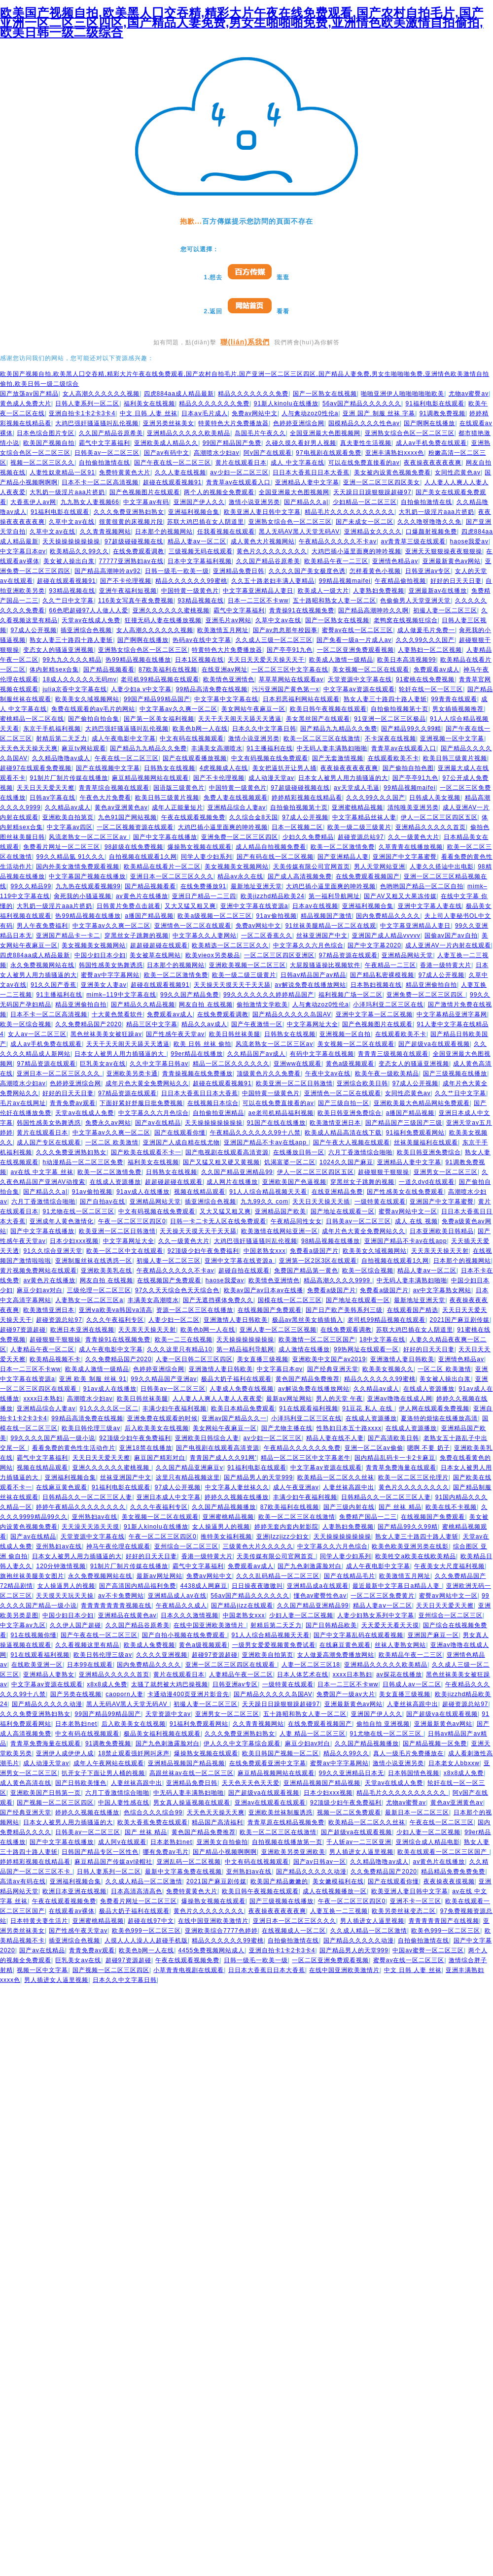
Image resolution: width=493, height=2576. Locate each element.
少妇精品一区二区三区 (365, 502)
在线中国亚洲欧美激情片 (210, 1625)
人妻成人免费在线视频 (242, 1388)
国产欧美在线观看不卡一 (146, 1152)
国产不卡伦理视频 (125, 580)
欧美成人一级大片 (323, 590)
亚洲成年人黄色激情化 (62, 1221)
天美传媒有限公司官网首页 (311, 866)
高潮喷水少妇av (217, 452)
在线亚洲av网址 (224, 669)
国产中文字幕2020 (374, 945)
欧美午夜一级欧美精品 (387, 1073)
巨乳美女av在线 (103, 1063)
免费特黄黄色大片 (124, 472)
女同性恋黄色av (458, 472)
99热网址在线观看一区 (366, 1349)
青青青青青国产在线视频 (444, 1920)
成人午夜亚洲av (296, 1487)
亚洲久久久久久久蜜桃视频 (171, 610)
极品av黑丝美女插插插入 (308, 1319)
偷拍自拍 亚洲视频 (383, 1723)
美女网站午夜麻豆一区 (253, 708)
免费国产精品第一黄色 (306, 1270)
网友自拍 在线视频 (205, 1004)
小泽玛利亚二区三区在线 (388, 1004)
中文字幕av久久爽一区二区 (178, 708)
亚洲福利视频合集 (193, 511)
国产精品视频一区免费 (435, 1743)
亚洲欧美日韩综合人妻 (207, 1438)
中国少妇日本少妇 (100, 955)
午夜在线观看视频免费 (193, 817)
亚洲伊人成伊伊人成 (65, 1753)
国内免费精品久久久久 (388, 915)
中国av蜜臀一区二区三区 (428, 1950)
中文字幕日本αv (23, 551)
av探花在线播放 (399, 1674)
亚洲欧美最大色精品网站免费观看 (422, 1103)
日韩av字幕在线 (52, 797)
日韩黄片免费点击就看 (129, 906)
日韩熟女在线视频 (169, 768)
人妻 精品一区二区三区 (313, 1733)
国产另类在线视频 (76, 1694)
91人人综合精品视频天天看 (268, 1191)
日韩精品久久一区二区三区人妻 (87, 1497)
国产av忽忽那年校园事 (285, 630)
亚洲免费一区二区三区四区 (239, 837)
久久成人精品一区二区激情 (144, 1881)
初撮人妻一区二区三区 (445, 610)
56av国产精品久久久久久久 (361, 403)
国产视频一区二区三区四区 (55, 1802)
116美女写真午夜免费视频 (136, 600)
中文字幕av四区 (70, 827)
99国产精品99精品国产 (157, 699)
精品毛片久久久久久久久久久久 (349, 511)
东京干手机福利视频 (52, 728)
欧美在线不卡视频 (451, 1507)
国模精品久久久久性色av (364, 423)
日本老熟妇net (76, 1723)
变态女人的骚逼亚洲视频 (58, 649)
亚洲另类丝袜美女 (168, 423)
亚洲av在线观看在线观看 (270, 1802)
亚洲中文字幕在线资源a (254, 906)
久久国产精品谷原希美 (111, 433)
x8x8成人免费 (107, 1684)
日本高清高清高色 (136, 1891)
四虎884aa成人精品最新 (179, 393)
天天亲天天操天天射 (440, 1250)
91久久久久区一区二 (109, 1408)
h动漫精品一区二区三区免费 (82, 1162)
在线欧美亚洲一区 (37, 1664)
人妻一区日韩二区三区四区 (194, 1359)
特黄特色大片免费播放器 (233, 423)
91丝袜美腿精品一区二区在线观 (330, 925)
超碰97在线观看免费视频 (35, 768)
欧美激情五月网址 (222, 630)
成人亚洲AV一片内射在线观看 (448, 945)
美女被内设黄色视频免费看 (392, 472)
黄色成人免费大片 (25, 403)
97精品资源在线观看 (348, 955)
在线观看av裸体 (72, 1910)
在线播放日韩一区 (298, 1152)
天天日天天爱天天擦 (45, 787)
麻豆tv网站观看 (84, 748)
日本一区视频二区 (297, 827)
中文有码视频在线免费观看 (269, 758)
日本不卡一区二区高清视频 (100, 482)
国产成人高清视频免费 (300, 876)
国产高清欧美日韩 (393, 1438)
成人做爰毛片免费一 (426, 630)
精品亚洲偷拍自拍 (431, 984)
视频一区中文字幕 (42, 1970)
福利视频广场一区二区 (350, 994)
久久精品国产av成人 (256, 1053)
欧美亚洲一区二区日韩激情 (294, 1083)
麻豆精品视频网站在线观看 (150, 777)
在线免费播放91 (203, 886)
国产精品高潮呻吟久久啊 (373, 610)
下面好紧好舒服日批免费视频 (141, 1103)
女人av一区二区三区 (37, 1034)
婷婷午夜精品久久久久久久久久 (81, 1507)
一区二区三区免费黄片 (383, 1595)
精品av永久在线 (240, 876)
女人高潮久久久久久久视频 (101, 393)
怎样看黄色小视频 (375, 571)
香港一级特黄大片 (445, 965)
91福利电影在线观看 (434, 403)
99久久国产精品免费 (189, 994)
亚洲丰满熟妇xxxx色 (394, 452)
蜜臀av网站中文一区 (408, 1211)
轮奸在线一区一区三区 (431, 689)
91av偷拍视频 (276, 915)
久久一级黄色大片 (413, 837)
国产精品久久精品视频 (143, 1004)
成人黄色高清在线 (25, 1782)
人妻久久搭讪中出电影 (442, 866)
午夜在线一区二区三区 (127, 758)
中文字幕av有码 (146, 502)
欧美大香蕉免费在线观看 (152, 1822)
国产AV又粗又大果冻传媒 (400, 896)
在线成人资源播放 (115, 1181)
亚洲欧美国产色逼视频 (294, 1181)
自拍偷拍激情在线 (104, 462)
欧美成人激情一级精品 (341, 659)
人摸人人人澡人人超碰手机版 (146, 1940)
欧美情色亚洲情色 (228, 679)
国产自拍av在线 (103, 1201)
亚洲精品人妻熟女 (48, 1674)
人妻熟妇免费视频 (378, 590)
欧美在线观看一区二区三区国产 (443, 1851)
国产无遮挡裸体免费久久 (218, 1300)
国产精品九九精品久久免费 (338, 728)
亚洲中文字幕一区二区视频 (374, 1014)
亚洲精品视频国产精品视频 (186, 1763)
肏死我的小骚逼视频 (82, 896)
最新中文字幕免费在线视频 (183, 1871)
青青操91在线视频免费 (301, 610)
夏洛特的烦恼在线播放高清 (439, 1418)
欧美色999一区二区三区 (146, 1930)
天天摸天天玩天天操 (65, 1595)
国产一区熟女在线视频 (325, 393)
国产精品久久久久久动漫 (47, 1704)
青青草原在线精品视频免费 (285, 1822)
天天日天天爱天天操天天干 (266, 659)
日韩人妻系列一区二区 (87, 403)
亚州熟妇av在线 (95, 1516)
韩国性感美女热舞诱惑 (111, 965)
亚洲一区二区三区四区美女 (381, 482)
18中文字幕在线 (382, 1339)
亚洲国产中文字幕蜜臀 (405, 856)
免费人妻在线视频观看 (236, 797)
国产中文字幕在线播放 (165, 837)
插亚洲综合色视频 (86, 630)
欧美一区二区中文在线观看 (124, 1250)
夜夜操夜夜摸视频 (449, 1881)
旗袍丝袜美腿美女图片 (32, 1575)
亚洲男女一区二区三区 (446, 1172)
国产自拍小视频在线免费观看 (184, 1635)
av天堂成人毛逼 (357, 787)
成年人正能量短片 (177, 807)
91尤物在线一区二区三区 (78, 1211)
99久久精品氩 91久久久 (70, 856)
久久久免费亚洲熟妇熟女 (129, 511)
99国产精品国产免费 (232, 442)
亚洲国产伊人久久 (199, 502)
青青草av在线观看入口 (238, 482)
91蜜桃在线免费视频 (425, 679)
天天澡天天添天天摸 (90, 1526)
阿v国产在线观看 (268, 452)
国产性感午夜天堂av (175, 1034)
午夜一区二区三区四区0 (132, 1221)
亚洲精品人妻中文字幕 (307, 482)
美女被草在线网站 (155, 955)
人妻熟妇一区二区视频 (430, 649)
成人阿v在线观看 (122, 1842)
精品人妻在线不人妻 (335, 1438)
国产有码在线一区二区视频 (275, 856)
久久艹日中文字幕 (68, 600)
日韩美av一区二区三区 (107, 452)
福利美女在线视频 (149, 403)
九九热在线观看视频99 (88, 886)
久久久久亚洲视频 (161, 1654)
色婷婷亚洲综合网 (298, 423)
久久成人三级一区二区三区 (274, 639)
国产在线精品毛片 (349, 1575)
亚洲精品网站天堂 (407, 955)
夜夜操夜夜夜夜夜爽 (432, 462)
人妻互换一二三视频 (339, 1910)
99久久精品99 (30, 886)
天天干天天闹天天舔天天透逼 (240, 718)
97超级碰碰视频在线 (134, 541)
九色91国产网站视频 (127, 817)
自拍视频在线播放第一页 (287, 1842)
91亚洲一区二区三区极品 (389, 718)
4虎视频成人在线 (224, 768)
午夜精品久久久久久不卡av (338, 541)
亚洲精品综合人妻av (237, 807)
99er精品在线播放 (197, 1053)
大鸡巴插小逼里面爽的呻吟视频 (356, 551)
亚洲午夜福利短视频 (128, 590)
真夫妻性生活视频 (365, 442)
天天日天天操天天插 (321, 1201)
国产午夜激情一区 (256, 1024)
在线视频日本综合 (213, 1103)
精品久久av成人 (204, 1024)
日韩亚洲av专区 (428, 571)
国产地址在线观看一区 (343, 1211)
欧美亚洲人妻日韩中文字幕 (262, 511)
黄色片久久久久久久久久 (272, 551)
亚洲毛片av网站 (228, 620)
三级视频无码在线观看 (201, 551)
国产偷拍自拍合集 (93, 718)
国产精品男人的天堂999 (258, 1477)
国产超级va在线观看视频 (434, 1043)
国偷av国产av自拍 (450, 935)
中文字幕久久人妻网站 (205, 935)
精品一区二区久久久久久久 (231, 1063)
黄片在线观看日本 (241, 462)
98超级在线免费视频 (134, 846)
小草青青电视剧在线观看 (188, 1970)
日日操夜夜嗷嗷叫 (257, 1585)
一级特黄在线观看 (380, 1201)
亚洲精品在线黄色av (127, 1615)
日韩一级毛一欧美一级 (177, 571)
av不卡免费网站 (121, 1595)
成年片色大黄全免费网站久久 (147, 1083)
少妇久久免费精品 (308, 837)
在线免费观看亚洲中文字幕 (267, 1763)
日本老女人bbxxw (454, 1763)
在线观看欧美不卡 (393, 758)
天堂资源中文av (168, 1713)
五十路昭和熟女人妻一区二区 (334, 600)
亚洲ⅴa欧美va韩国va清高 (115, 1309)
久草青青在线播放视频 (411, 846)
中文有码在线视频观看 (192, 738)
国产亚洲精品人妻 (343, 856)
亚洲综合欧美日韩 (362, 1083)
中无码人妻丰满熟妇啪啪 (332, 748)
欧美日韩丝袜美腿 (234, 1034)
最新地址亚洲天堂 (256, 886)
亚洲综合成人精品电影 (428, 1842)
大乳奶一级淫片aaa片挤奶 (67, 492)
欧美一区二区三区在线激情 (321, 738)
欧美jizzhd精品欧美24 (273, 896)
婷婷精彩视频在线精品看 (307, 797)
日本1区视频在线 (199, 659)
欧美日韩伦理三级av (91, 1428)
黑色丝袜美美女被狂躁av (106, 1034)
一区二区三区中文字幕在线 (289, 669)
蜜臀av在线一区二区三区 (357, 630)
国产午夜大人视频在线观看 (351, 1142)
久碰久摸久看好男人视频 (301, 442)
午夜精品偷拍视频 (400, 580)
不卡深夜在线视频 (390, 738)
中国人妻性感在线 (123, 1802)
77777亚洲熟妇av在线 (131, 561)
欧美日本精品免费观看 (243, 1408)
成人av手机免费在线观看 (431, 442)
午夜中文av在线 (328, 1073)
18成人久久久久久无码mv (79, 679)
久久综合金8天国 (253, 817)
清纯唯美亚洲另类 (413, 807)
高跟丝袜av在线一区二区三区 (191, 1773)
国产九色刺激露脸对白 (310, 1566)
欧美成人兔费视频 (149, 1644)
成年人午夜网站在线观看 (108, 1763)
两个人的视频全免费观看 (219, 492)
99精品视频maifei (345, 580)
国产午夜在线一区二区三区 (172, 462)
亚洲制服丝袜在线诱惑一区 (93, 1260)
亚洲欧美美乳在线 (106, 1270)
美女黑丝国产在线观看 (318, 718)
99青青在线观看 (454, 699)
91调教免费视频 (442, 413)
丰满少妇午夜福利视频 (174, 1408)
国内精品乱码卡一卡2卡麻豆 (394, 1457)
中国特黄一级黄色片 (190, 590)
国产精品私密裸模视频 (382, 974)
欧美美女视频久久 (388, 1369)
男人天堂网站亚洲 (379, 866)
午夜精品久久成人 (181, 1605)
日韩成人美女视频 (434, 797)
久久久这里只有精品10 (179, 1349)
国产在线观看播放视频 (195, 758)
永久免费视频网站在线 (42, 965)
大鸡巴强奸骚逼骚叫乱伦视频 (97, 423)
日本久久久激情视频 (189, 1615)
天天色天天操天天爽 (29, 748)
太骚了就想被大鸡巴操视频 (169, 1684)
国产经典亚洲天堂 (332, 1369)
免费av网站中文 (255, 413)
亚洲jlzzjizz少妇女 (283, 1536)
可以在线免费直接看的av (364, 462)
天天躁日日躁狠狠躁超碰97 (372, 492)
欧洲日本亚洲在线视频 (82, 1329)
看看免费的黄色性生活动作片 (73, 1447)
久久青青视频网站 (105, 531)
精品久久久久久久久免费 (253, 393)
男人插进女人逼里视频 (361, 1851)
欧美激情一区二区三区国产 (317, 1339)
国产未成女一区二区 (364, 521)
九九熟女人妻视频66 (90, 502)
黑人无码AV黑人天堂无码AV (299, 531)
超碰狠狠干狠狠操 (383, 1172)
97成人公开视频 (33, 630)
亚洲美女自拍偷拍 (222, 1842)
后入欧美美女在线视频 (157, 1428)
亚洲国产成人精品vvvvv (386, 935)
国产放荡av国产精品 (29, 393)
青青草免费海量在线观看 (401, 1467)
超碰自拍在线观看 (244, 1270)
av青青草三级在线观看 (413, 541)
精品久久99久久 (346, 1753)
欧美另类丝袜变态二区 (404, 1910)
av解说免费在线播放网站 (310, 984)
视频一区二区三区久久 (42, 462)
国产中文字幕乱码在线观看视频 (358, 1635)
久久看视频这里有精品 (87, 1644)
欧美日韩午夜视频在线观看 (328, 708)
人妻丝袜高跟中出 (348, 1487)
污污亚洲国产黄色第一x (285, 689)
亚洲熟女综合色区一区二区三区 (410, 433)
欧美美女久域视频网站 (87, 699)
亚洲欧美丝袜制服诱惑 (280, 1812)
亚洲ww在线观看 (297, 1063)
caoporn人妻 (124, 1694)
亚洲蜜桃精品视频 (357, 807)
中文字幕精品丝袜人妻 (364, 817)
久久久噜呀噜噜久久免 (429, 521)
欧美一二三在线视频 (183, 1339)
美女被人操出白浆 (69, 561)
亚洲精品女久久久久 (373, 531)
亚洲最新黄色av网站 (452, 561)
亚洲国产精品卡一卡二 (68, 935)
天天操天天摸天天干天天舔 (232, 984)
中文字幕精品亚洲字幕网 (452, 1014)
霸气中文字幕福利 (104, 442)
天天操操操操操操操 (71, 541)
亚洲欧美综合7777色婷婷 (221, 1930)
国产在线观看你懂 (180, 1132)
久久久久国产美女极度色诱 (307, 571)
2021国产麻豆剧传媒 (460, 1319)
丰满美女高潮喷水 (217, 748)
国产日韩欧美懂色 (80, 1782)
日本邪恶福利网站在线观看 (301, 699)
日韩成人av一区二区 (412, 1684)
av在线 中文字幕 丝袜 (41, 1172)
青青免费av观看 (73, 1103)
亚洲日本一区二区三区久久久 (171, 876)
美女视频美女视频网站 (237, 866)
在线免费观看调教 (138, 551)
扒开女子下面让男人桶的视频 (103, 1773)
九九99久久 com (264, 1201)
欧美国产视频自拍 (48, 442)
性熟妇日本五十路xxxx (349, 1428)
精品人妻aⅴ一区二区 (197, 541)
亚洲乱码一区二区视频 (189, 1861)
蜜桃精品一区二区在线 (32, 718)
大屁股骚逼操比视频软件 (325, 965)
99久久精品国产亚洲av (164, 1378)
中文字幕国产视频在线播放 (87, 876)
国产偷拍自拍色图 (408, 768)
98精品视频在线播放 (330, 1241)
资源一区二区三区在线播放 (194, 1309)
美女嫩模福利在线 (338, 1881)
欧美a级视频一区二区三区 (214, 915)
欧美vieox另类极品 (212, 955)
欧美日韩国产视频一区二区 (280, 1753)
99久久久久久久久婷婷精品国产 (268, 994)
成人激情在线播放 (304, 1349)
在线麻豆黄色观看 (61, 1487)
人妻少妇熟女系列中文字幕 (375, 1615)
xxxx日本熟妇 (43, 1398)
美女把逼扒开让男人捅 (284, 768)
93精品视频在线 (72, 590)
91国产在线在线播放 (276, 1122)
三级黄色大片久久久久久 (258, 1546)
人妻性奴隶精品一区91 (62, 472)
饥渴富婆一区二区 (290, 1162)
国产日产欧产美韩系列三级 (344, 1309)
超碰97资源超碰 (23, 1329)
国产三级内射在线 (349, 1507)
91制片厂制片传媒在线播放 (68, 777)
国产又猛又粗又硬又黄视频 (221, 1162)
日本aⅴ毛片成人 (204, 413)
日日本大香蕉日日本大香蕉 (311, 472)
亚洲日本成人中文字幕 (169, 1497)
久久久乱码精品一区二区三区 (277, 1575)
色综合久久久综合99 (153, 1812)
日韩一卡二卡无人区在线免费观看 (218, 1221)
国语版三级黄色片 (179, 787)
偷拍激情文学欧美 (262, 1004)
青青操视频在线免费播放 (197, 1073)
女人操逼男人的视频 (221, 1526)
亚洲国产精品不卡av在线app (266, 1142)
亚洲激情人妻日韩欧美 (236, 1319)
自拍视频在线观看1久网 (143, 856)
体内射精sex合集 (54, 669)
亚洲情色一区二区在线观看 (192, 925)
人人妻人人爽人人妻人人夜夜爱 (217, 1398)
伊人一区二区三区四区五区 (439, 817)
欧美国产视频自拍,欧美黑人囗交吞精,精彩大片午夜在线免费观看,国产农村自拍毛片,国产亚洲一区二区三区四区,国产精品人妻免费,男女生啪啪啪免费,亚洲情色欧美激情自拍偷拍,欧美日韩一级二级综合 (242, 22)
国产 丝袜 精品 (400, 1507)
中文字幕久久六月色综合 (308, 945)
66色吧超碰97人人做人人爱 (88, 610)
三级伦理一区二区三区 (99, 1290)
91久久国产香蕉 (53, 984)
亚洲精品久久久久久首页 (430, 827)
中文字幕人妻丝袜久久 (237, 1487)
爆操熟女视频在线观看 (200, 846)
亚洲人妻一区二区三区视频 (278, 1329)
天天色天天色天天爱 (251, 1782)
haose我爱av (469, 541)
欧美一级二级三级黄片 (359, 827)
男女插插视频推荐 (458, 708)
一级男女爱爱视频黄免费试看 (274, 1644)
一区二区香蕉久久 (266, 935)
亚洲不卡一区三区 (415, 1901)
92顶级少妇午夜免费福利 (203, 1250)
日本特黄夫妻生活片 (39, 1920)
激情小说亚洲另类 (254, 502)
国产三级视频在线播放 (455, 1073)
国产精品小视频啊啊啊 (225, 1851)
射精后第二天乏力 (61, 738)
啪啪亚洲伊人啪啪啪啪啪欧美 (402, 393)
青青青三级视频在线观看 (393, 1053)
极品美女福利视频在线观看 (162, 1733)
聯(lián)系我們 (244, 342)
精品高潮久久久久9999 (338, 1280)
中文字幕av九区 (23, 1625)
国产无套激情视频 (337, 758)
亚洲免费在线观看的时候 (162, 1418)
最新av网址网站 (289, 1398)
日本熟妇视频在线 (376, 984)
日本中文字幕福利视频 (200, 561)
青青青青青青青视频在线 (116, 1605)
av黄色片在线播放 (142, 896)
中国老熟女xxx (265, 1250)
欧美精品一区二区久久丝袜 (335, 1477)
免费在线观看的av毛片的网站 (93, 708)
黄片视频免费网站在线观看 (38, 1270)
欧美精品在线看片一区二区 (162, 866)
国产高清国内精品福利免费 (137, 1585)
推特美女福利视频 (226, 1536)
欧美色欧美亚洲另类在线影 (410, 1546)
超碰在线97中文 (151, 1920)
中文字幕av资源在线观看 (359, 689)
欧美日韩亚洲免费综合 (349, 1112)
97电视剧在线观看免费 (328, 452)
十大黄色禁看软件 (117, 1014)
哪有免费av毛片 (166, 1851)
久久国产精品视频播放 (224, 1507)
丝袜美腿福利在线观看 (426, 1142)
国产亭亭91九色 (290, 649)
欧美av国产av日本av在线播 (263, 1290)
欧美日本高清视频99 (406, 659)
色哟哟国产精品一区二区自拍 (421, 886)
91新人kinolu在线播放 (286, 403)
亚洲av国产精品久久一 (234, 1418)
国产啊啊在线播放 (429, 423)
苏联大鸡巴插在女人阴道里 (205, 521)
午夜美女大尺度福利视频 (449, 1566)
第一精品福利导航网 (245, 1349)
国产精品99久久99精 (411, 728)
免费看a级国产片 (314, 1250)
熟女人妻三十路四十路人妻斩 (71, 639)
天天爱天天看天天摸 (390, 1625)
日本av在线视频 (315, 906)
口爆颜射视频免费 (431, 531)
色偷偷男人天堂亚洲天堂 (415, 600)
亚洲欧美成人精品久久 (166, 442)
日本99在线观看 (90, 1664)
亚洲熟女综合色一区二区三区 (290, 521)
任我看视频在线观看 (226, 531)
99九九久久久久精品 (71, 659)
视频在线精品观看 (199, 1191)
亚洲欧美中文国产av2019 (329, 1359)
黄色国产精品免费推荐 (308, 1378)
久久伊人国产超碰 (75, 1625)
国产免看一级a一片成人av (354, 639)
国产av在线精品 (158, 1122)
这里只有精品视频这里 (188, 1477)
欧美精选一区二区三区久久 (230, 945)
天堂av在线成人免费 (91, 620)
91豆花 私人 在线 (368, 1408)
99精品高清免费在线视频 (211, 689)
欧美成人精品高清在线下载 (343, 1132)
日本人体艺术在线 (302, 1674)
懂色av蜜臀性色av (320, 1595)
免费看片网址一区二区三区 (61, 846)
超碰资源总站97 (361, 837)
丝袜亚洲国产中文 (322, 935)
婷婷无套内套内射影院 (286, 1526)
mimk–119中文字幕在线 (121, 994)
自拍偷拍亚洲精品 (218, 1112)
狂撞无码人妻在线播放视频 (163, 620)
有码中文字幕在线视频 (322, 1053)
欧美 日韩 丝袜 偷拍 (202, 1043)
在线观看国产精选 (412, 1309)
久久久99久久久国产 (425, 639)
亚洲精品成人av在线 (177, 1595)
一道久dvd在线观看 (427, 1181)
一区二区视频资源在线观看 (135, 827)
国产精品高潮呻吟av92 (107, 571)
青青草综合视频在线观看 (114, 787)
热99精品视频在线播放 (138, 659)
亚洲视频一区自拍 (345, 1034)
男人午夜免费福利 (42, 925)
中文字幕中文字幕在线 (226, 699)
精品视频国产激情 (326, 915)
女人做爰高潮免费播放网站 (335, 1654)
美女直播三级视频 (262, 1359)
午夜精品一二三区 (390, 965)
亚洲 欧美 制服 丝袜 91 (93, 1378)
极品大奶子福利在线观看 (236, 1378)
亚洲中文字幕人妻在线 (430, 906)
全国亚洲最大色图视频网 (325, 433)
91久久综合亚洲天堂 (52, 1250)
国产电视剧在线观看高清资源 (227, 1152)
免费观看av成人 (436, 669)
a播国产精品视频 (149, 915)
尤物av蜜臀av (469, 393)
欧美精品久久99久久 (79, 551)
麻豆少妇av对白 (40, 1290)
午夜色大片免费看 (105, 797)
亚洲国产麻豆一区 (433, 1635)
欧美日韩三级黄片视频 (455, 758)
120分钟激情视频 (61, 1566)
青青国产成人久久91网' (223, 1457)
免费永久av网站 (108, 1122)
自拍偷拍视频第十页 (399, 708)
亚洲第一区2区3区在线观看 (318, 1260)
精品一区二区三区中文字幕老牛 (306, 1457)
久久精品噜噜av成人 (61, 758)
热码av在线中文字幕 (202, 639)
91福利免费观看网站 (415, 1132)
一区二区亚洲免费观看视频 (355, 649)
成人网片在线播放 (232, 1181)
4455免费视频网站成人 (211, 1950)
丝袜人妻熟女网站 (400, 1644)
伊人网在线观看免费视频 (434, 1408)
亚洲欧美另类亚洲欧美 (293, 1851)
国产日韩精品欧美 (331, 1625)
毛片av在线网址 (23, 1103)
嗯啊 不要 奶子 (428, 1447)
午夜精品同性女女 (296, 1221)
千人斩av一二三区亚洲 (358, 1842)
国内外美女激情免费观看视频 (77, 866)
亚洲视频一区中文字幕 (452, 738)
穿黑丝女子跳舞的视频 (137, 935)
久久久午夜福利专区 (115, 1319)
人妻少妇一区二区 (174, 1319)
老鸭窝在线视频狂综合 (406, 620)
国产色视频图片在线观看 (144, 492)
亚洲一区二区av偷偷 (374, 1447)
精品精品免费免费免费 (453, 1871)
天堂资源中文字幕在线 (360, 679)
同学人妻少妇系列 (206, 856)
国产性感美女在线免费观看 (405, 1191)
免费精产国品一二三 (368, 1516)
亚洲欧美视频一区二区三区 (247, 965)
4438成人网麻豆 (204, 1585)
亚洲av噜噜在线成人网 (399, 1398)
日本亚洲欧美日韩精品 (442, 1231)
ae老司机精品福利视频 (281, 1112)
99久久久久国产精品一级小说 (52, 1438)
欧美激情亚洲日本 (335, 1122)
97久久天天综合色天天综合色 (177, 1290)
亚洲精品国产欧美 (280, 1211)
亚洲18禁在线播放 (145, 1447)
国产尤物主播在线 (287, 1428)
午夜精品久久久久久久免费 (302, 1447)
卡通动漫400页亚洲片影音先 (188, 1694)
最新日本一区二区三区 (417, 1812)
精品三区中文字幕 (151, 1024)
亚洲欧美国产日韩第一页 (45, 1792)
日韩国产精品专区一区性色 (100, 1851)
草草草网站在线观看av (291, 679)
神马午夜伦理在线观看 (118, 1546)
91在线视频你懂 (33, 1635)
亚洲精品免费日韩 (238, 571)
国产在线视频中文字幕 (108, 768)
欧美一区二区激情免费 (343, 846)
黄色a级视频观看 (350, 1063)
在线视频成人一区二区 (294, 1930)
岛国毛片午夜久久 (260, 433)
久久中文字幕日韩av (159, 1063)
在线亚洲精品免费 (337, 1191)
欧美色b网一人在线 (200, 728)
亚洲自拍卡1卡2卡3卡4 (82, 413)
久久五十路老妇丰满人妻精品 (273, 580)
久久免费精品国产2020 (88, 1024)
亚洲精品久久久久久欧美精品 (188, 433)
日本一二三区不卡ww (258, 600)
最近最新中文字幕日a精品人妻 (397, 1585)
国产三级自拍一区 (343, 1103)
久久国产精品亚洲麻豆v (189, 1467)
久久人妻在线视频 (180, 472)
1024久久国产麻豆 (346, 1162)
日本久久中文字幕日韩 (264, 728)
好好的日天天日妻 (456, 580)
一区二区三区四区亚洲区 (279, 955)
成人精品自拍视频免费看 (271, 846)
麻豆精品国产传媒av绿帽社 (113, 1861)
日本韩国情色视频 (413, 1773)
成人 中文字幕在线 (297, 462)
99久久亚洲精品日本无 (351, 1773)
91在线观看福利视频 (308, 1408)
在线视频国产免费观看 (169, 1280)
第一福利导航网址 (334, 896)
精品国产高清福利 (217, 1822)
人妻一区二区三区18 (311, 1664)
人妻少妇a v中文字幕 (141, 689)
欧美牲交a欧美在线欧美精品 (415, 1556)
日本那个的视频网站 (164, 531)
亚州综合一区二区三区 (186, 1546)
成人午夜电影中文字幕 (124, 738)
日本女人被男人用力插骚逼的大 (343, 777)
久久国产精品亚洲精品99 (237, 1172)
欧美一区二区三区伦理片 (413, 1477)
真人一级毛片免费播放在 (408, 1753)
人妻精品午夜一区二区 (42, 1349)
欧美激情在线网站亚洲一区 (279, 1231)
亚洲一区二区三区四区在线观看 (231, 1664)
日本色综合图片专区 (45, 433)
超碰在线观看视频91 (172, 482)
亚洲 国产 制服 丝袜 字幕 (379, 413)
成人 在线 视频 (416, 1221)
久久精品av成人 (68, 807)
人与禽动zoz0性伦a (310, 413)
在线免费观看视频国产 (368, 876)
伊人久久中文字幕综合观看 (242, 1743)
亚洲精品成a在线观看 (318, 1585)
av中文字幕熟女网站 (442, 1290)
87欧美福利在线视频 (168, 669)
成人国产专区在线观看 (49, 1142)
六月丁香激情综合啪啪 (360, 1152)
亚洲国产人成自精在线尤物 (181, 1142)
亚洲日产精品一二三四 (204, 896)
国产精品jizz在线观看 (242, 1605)
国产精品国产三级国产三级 (403, 1122)
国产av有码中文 (167, 452)
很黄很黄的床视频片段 (131, 521)
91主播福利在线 (269, 748)
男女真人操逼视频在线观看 (191, 1802)
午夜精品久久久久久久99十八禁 (255, 1132)
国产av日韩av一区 (319, 1861)
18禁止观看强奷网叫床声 (134, 1753)
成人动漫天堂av (271, 777)
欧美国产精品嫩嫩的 (279, 1881)
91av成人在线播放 (143, 1191)
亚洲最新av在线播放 (438, 590)
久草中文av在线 (72, 521)
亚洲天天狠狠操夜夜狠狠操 (443, 551)
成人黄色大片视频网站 (263, 541)
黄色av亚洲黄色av (121, 807)
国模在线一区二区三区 (290, 1300)
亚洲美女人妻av (104, 984)
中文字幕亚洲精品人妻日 (258, 590)
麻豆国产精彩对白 (159, 1457)
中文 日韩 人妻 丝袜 (148, 413)
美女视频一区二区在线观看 (370, 669)
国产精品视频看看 (109, 669)
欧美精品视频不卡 (55, 1359)
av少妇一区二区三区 (239, 472)
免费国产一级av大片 (346, 1694)
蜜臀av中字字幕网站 (110, 974)
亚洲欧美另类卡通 (132, 1073)
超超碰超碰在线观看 (159, 945)
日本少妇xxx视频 (74, 1241)
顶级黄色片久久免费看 (269, 1073)
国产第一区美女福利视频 (159, 718)
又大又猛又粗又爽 (190, 906)
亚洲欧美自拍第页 (68, 817)
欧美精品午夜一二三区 (336, 561)
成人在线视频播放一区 (335, 1891)
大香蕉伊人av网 (33, 502)
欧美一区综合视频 (25, 1024)
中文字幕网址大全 (312, 1024)
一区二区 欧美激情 (112, 1142)
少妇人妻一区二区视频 (301, 1615)
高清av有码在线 (23, 1881)
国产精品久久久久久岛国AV (291, 1014)
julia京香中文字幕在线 (74, 689)
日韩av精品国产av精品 (313, 974)
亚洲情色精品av (395, 561)
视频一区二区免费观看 (349, 1812)
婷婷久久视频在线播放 (237, 1497)
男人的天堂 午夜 (339, 1398)
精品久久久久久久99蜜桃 (191, 580)
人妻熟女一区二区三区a (89, 1300)
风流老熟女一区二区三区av (89, 837)
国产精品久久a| (306, 502)
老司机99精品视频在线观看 (160, 679)
